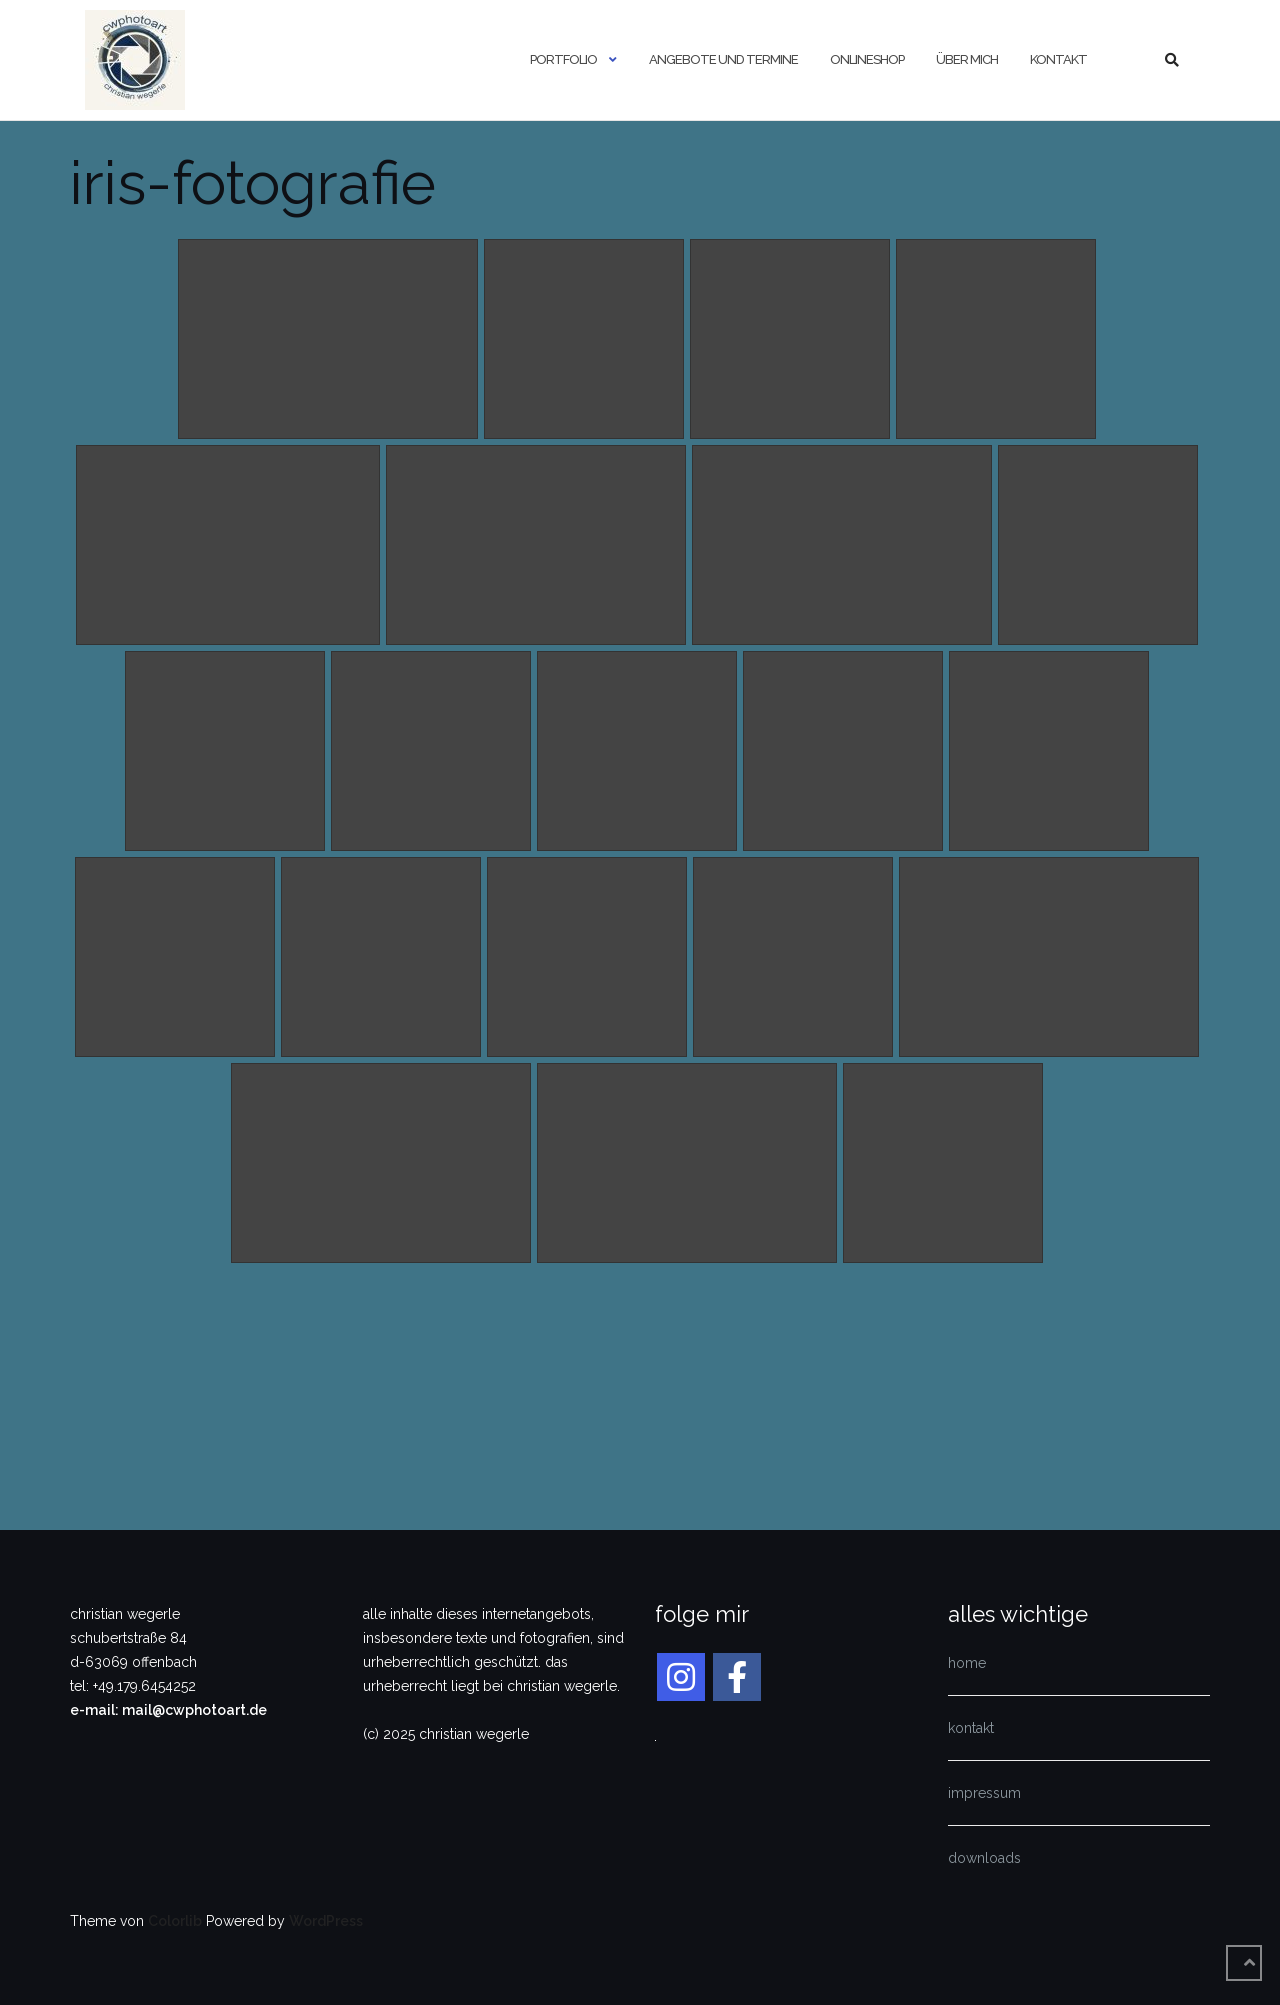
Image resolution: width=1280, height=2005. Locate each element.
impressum (984, 1793)
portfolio (563, 59)
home (967, 1663)
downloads (984, 1858)
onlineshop (867, 59)
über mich (967, 59)
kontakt (1058, 59)
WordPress (326, 1921)
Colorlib (175, 1921)
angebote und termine (723, 59)
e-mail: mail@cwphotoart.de (168, 1710)
